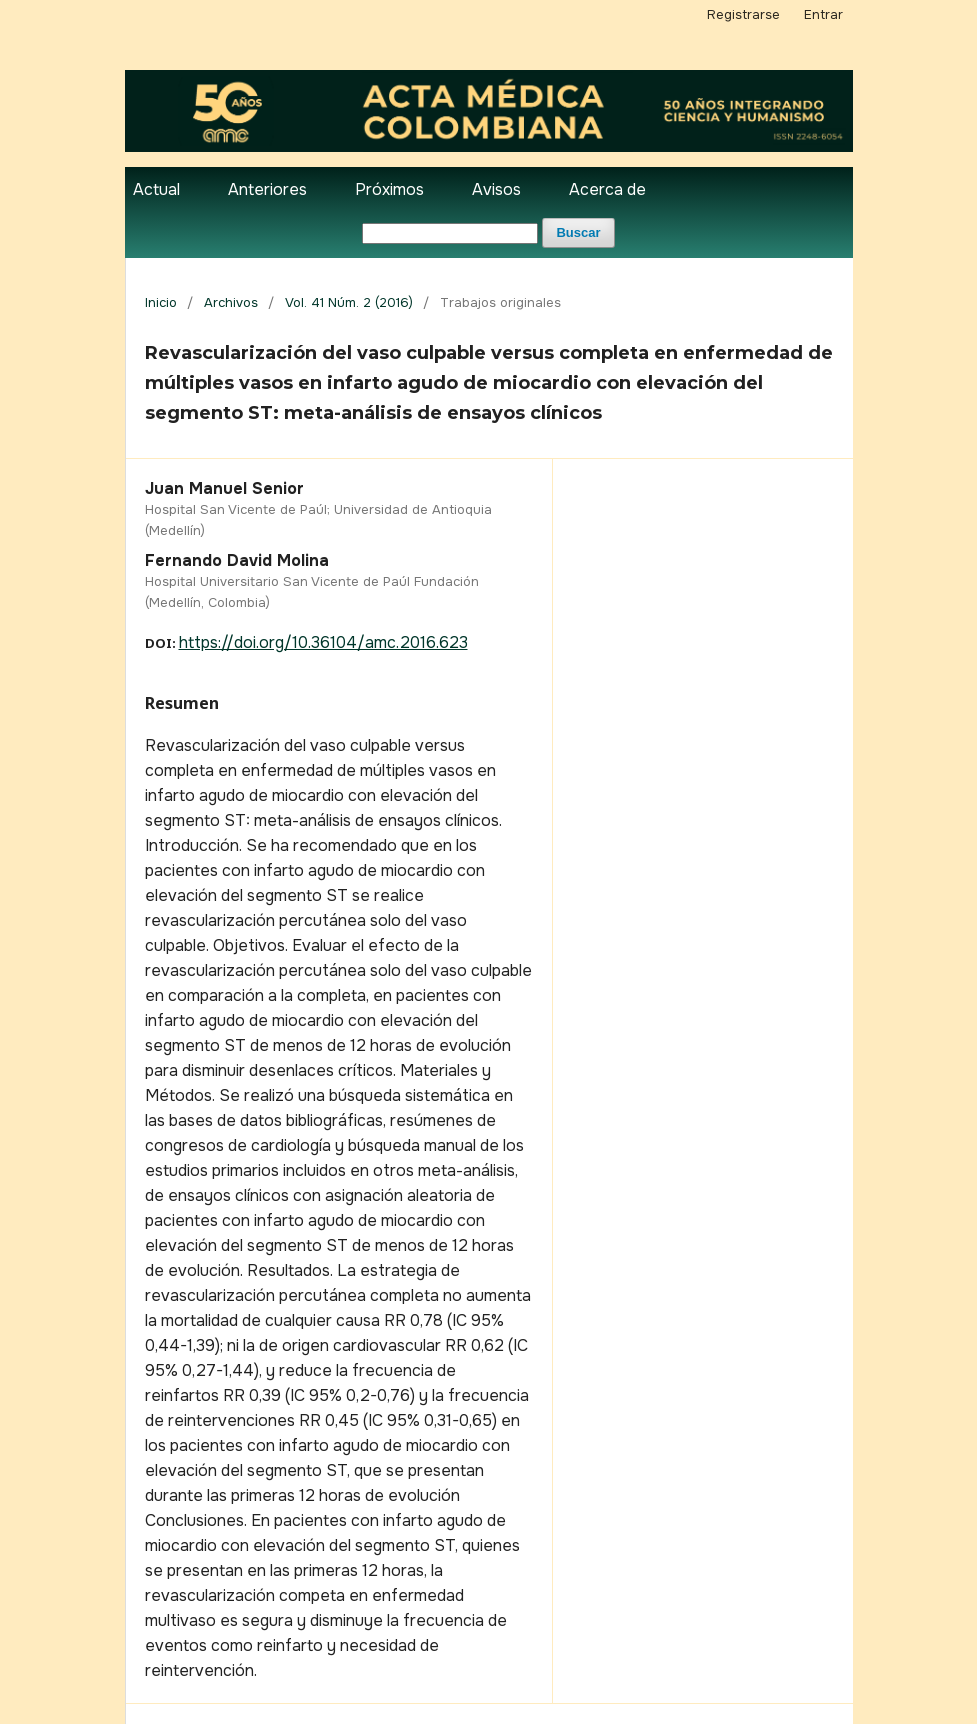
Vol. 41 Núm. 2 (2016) (349, 302)
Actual (156, 189)
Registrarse (743, 14)
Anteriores (267, 189)
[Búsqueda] (450, 233)
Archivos (231, 302)
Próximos (389, 189)
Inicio (161, 302)
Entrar (823, 14)
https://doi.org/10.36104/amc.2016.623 (323, 642)
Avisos (496, 189)
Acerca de (607, 189)
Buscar (578, 232)
